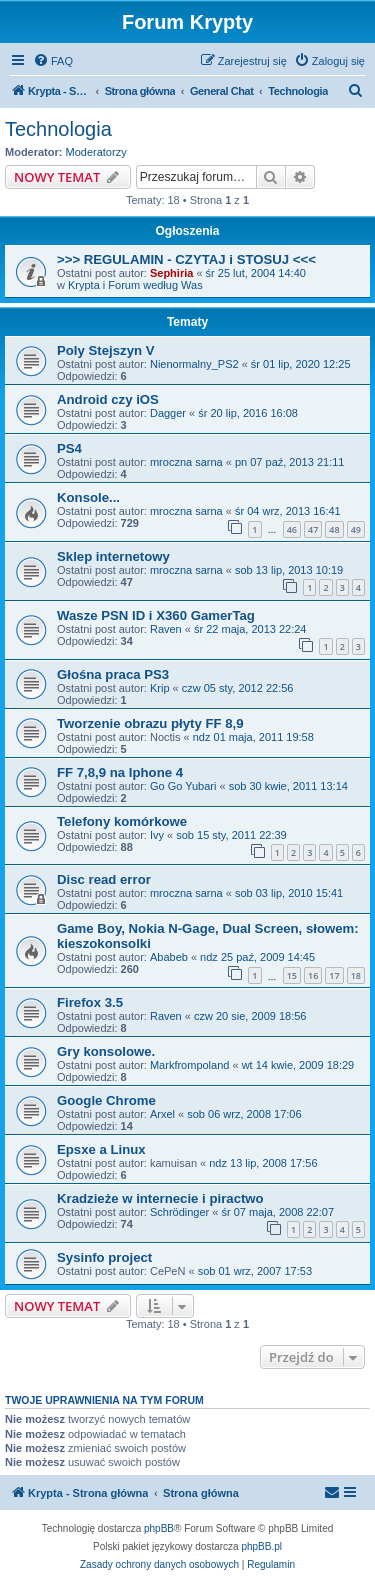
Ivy (157, 835)
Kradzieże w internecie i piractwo (160, 1198)
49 (356, 529)
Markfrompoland (189, 1065)
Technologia (58, 129)
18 (356, 975)
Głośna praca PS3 (113, 674)
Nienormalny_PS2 (194, 364)
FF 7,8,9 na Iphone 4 (120, 772)
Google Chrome (106, 1100)
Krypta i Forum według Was (135, 285)
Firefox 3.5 (90, 1002)
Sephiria (171, 273)
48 (334, 529)
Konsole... (88, 497)
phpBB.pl (261, 1546)
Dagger (168, 413)
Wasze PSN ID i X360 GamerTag (156, 615)
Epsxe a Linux (101, 1149)
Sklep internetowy (113, 556)
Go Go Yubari (183, 786)
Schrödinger (179, 1212)
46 (292, 529)
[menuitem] (53, 61)
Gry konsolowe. (106, 1051)
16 (313, 975)
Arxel (162, 1114)
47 (313, 529)
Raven (166, 629)
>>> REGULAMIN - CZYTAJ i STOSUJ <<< (186, 259)
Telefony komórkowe (122, 821)
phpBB (159, 1528)
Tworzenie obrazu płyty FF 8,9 (150, 723)
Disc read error (104, 879)
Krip (160, 688)
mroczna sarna (186, 462)
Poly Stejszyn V (105, 350)
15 (292, 975)
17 (334, 975)
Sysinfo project (104, 1257)
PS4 (69, 448)
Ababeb (169, 957)
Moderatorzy (96, 152)
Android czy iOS (108, 399)
